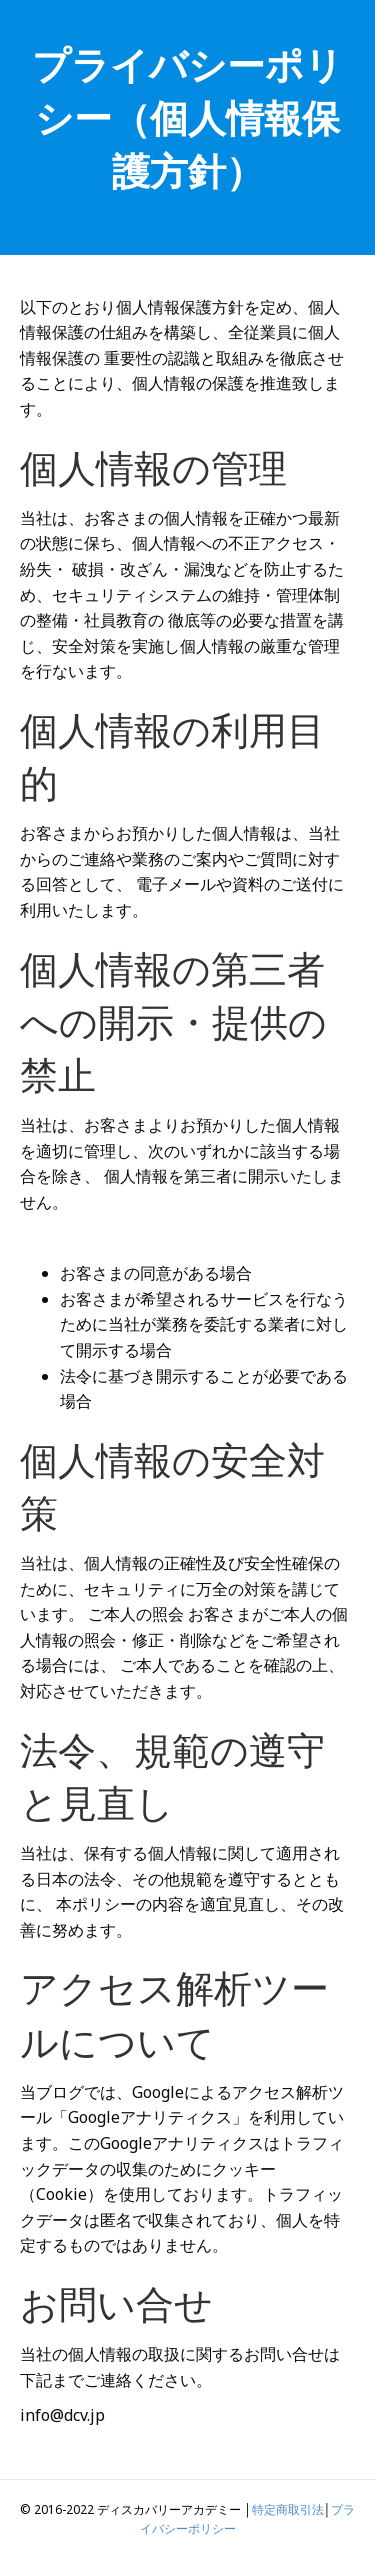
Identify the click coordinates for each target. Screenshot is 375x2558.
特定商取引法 (288, 2509)
